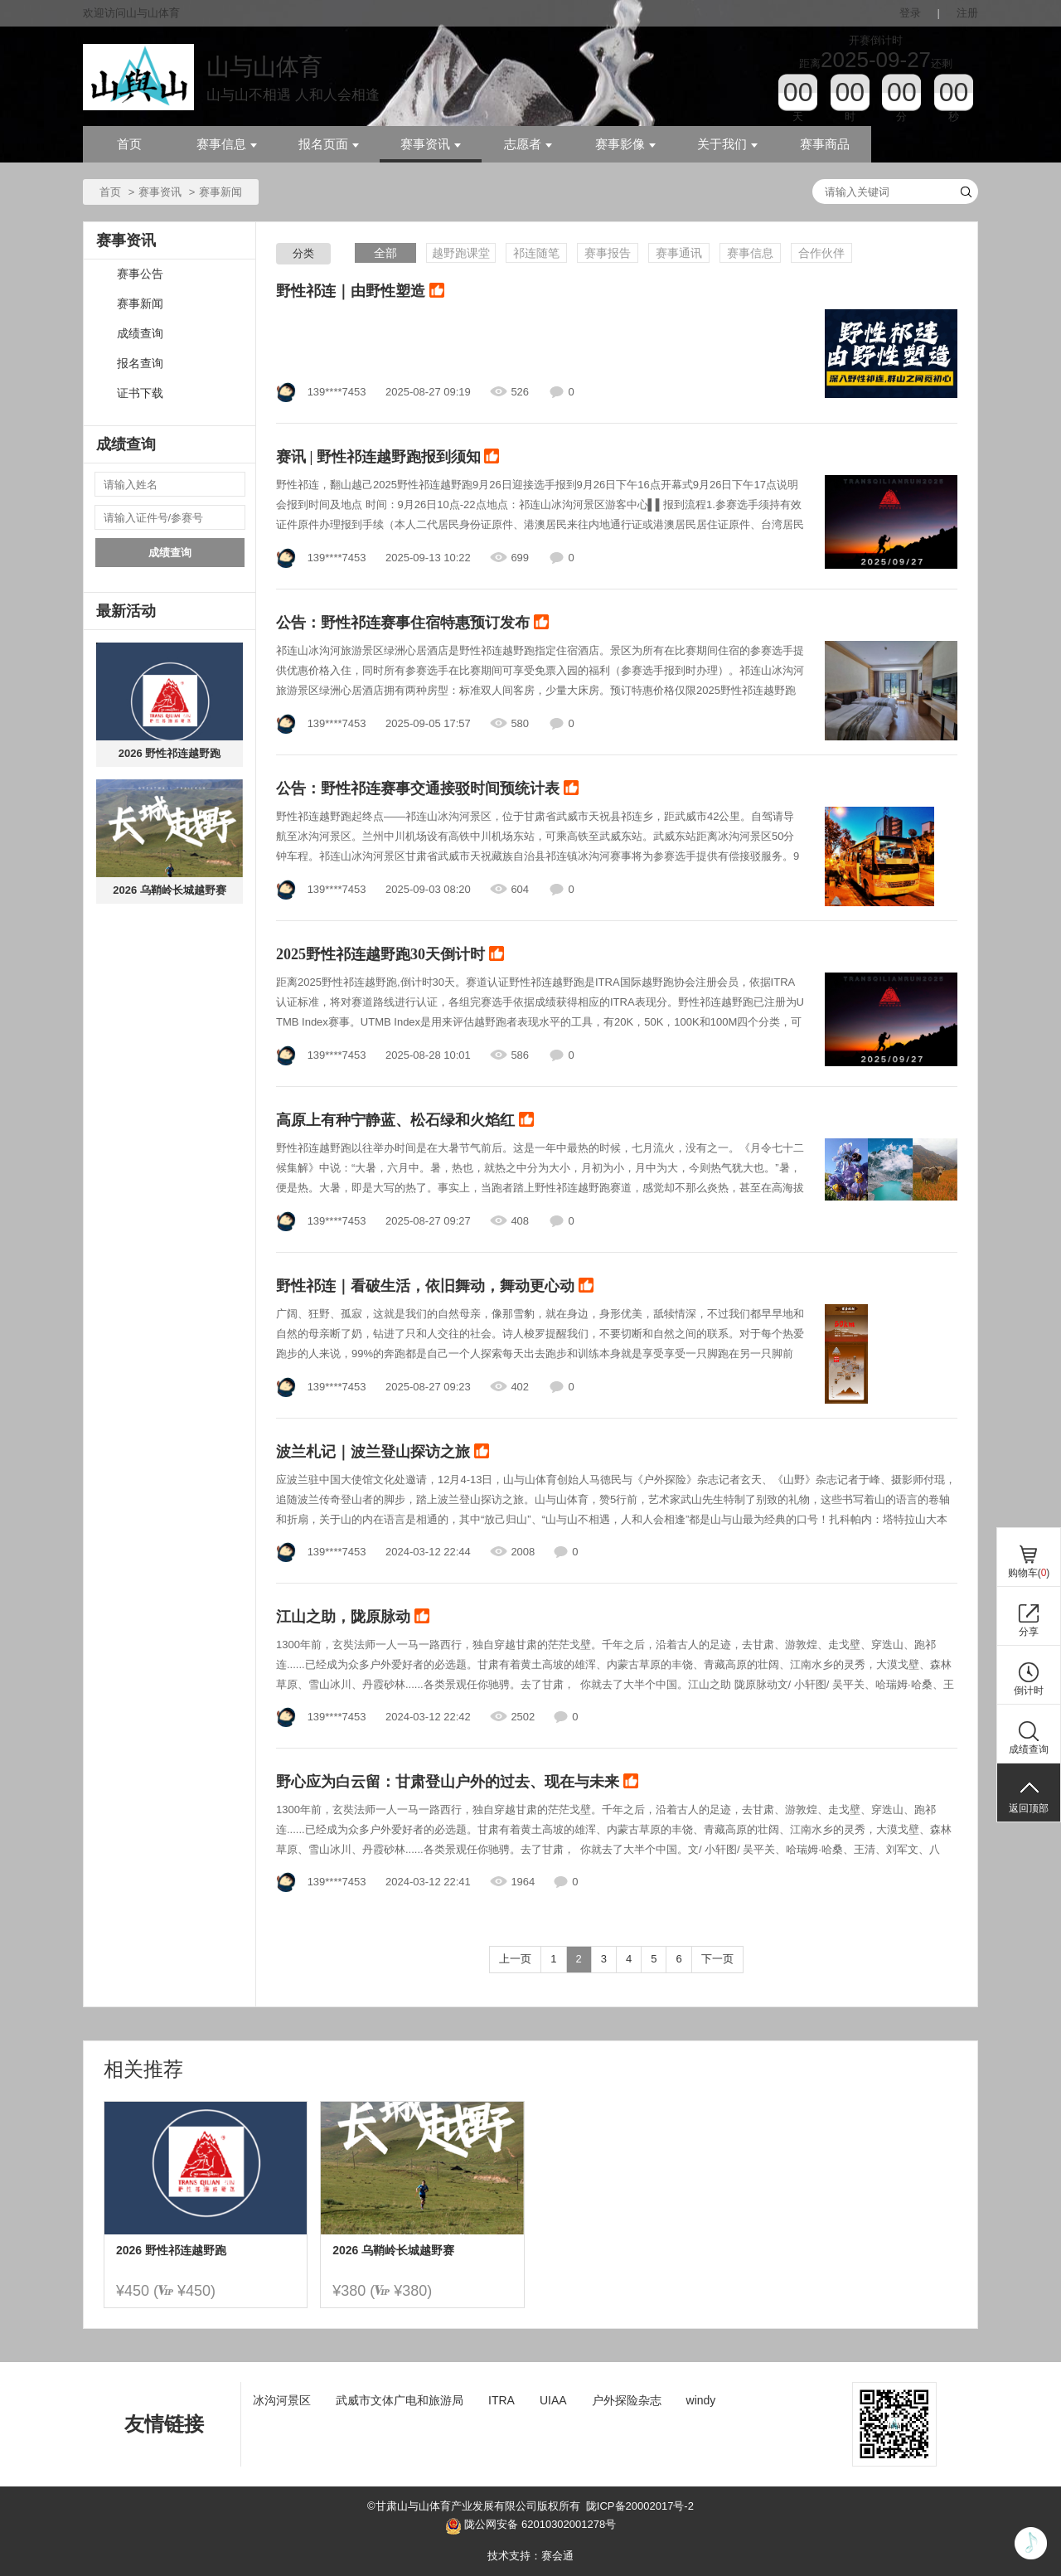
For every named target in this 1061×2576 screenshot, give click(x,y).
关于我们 (727, 144)
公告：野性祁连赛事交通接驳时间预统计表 (427, 789)
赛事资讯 (430, 144)
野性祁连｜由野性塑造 (360, 292)
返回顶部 (1029, 1808)
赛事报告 (607, 253)
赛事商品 (825, 144)
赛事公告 (140, 274)
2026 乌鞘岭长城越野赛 (169, 890)
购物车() (1029, 1573)
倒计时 (1029, 1690)
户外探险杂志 (626, 2400)
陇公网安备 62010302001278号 (530, 2526)
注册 (967, 13)
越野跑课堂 (461, 253)
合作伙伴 (821, 253)
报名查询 (140, 363)
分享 (1029, 1631)
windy (701, 2400)
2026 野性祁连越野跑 (170, 753)
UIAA (553, 2400)
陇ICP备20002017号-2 (640, 2506)
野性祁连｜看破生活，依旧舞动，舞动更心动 (434, 1287)
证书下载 (140, 393)
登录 (910, 13)
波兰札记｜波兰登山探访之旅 (382, 1452)
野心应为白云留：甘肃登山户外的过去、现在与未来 (457, 1782)
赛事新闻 (140, 304)
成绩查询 (140, 333)
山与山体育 (264, 67)
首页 (129, 144)
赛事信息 (226, 144)
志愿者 (528, 144)
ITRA (501, 2400)
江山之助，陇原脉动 (352, 1617)
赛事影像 (625, 144)
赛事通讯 (679, 253)
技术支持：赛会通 (530, 2555)
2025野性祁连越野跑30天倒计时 (390, 955)
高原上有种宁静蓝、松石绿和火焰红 (405, 1121)
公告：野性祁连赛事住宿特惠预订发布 (412, 623)
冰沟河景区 (282, 2400)
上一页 (515, 1959)
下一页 (717, 1959)
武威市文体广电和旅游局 (399, 2400)
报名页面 (328, 144)
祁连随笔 (536, 253)
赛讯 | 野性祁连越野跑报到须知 (387, 458)
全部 (385, 253)
